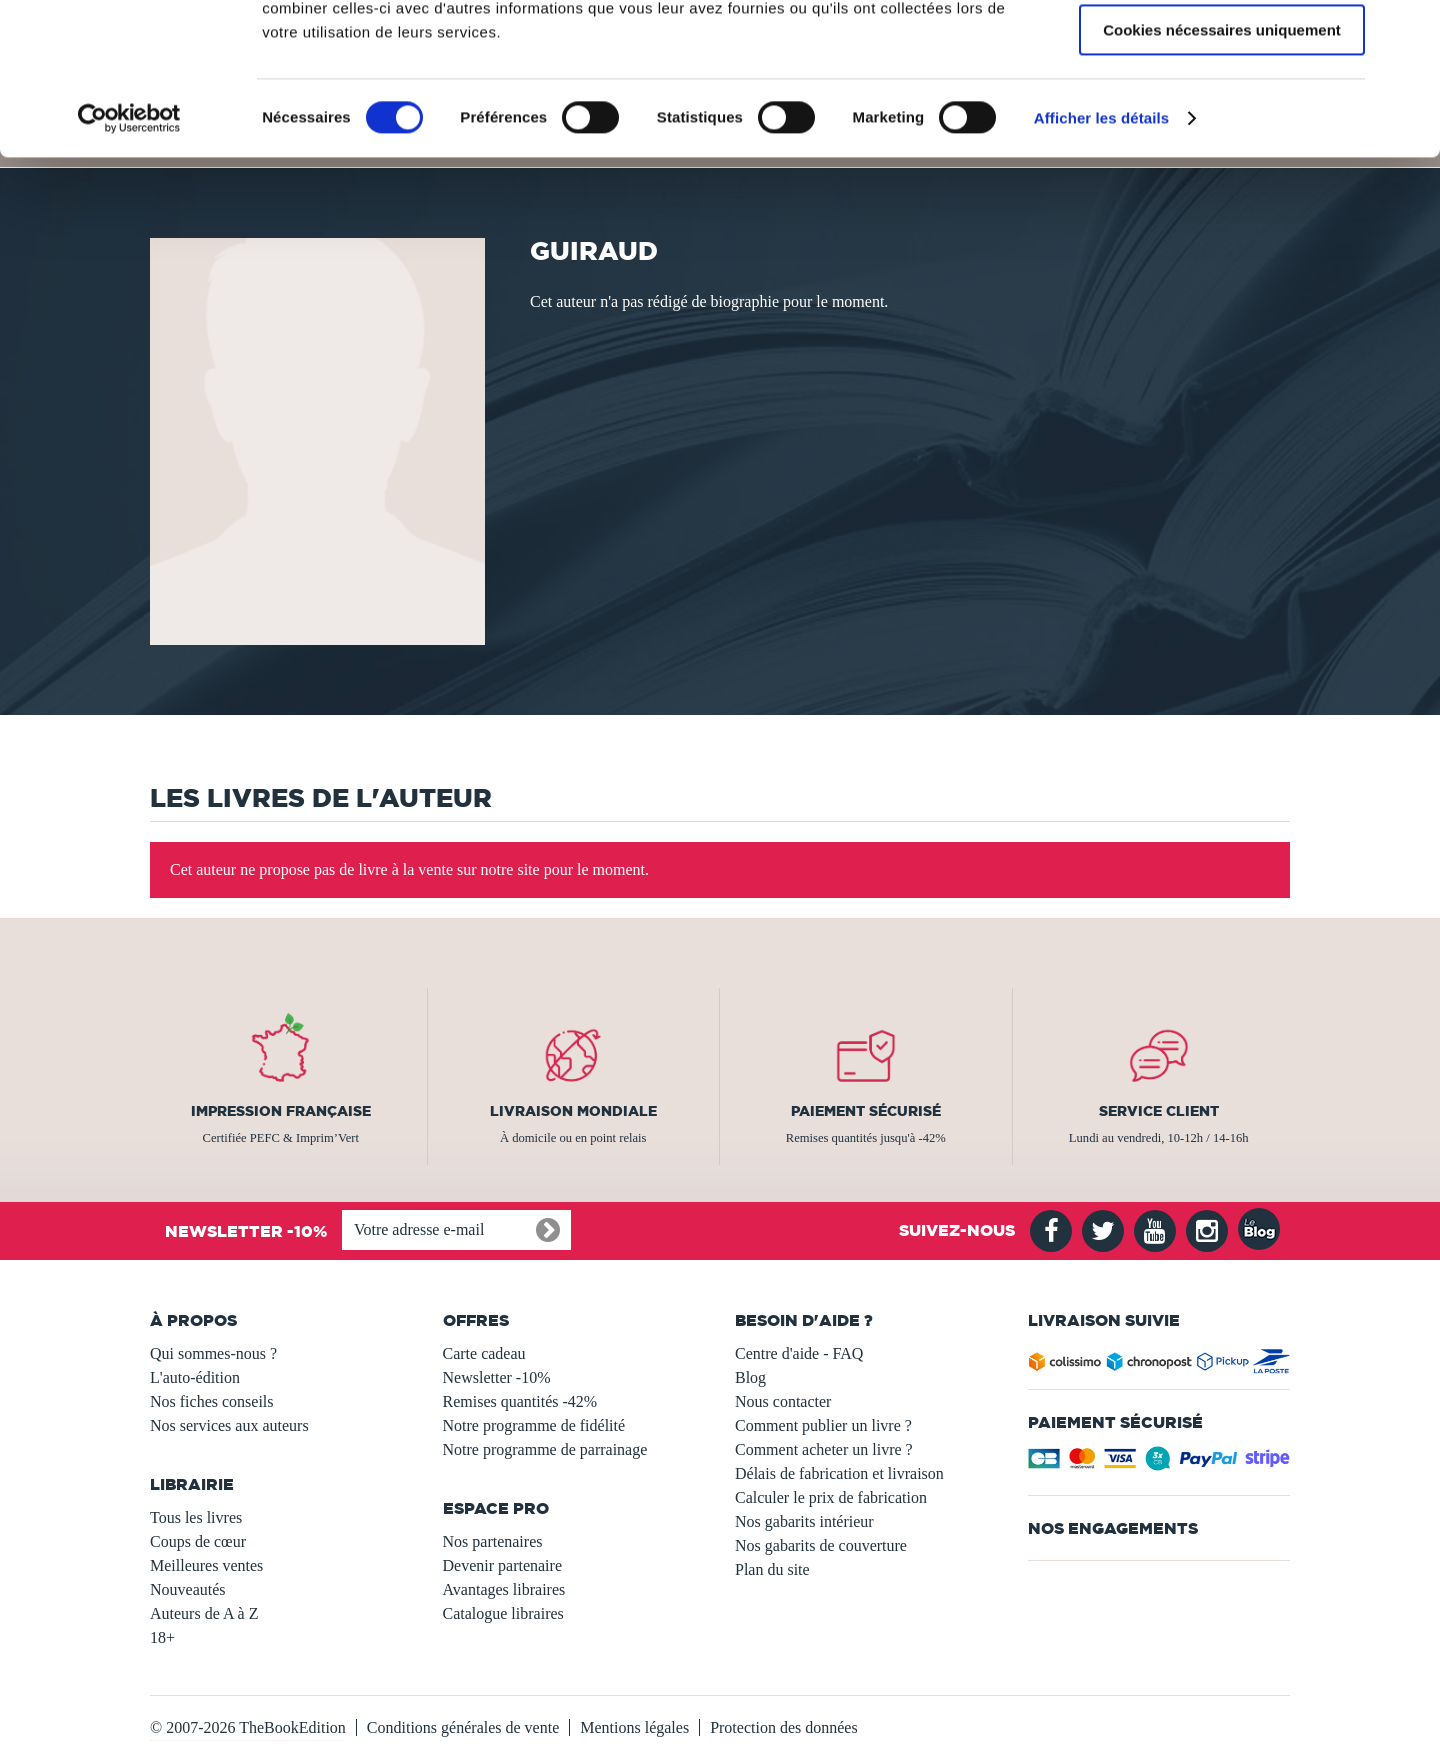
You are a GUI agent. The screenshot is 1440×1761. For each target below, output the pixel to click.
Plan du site (772, 1569)
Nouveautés (188, 1589)
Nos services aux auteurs (229, 1425)
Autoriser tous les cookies (1222, 49)
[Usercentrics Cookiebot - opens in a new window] (129, 255)
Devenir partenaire (502, 1565)
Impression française (281, 1111)
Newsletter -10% (497, 1377)
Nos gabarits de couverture (821, 1545)
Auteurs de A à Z (204, 1613)
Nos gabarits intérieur (804, 1521)
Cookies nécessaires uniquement (1222, 166)
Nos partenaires (493, 1541)
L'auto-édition (195, 1377)
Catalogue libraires (503, 1613)
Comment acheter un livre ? (824, 1449)
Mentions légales (634, 1727)
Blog (750, 1377)
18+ (162, 1637)
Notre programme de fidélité (534, 1425)
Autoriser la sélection (1222, 108)
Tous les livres (196, 1517)
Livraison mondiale (573, 1111)
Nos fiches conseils (212, 1401)
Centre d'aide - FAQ (799, 1353)
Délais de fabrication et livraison (839, 1473)
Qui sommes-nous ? (213, 1353)
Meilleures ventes (206, 1565)
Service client (1159, 1111)
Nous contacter (783, 1401)
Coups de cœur (198, 1541)
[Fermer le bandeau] (1409, 31)
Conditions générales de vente (463, 1727)
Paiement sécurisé (866, 1111)
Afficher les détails (1101, 254)
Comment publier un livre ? (823, 1425)
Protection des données (784, 1727)
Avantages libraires (504, 1589)
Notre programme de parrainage (545, 1449)
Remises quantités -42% (520, 1401)
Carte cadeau (484, 1353)
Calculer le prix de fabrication (831, 1497)
